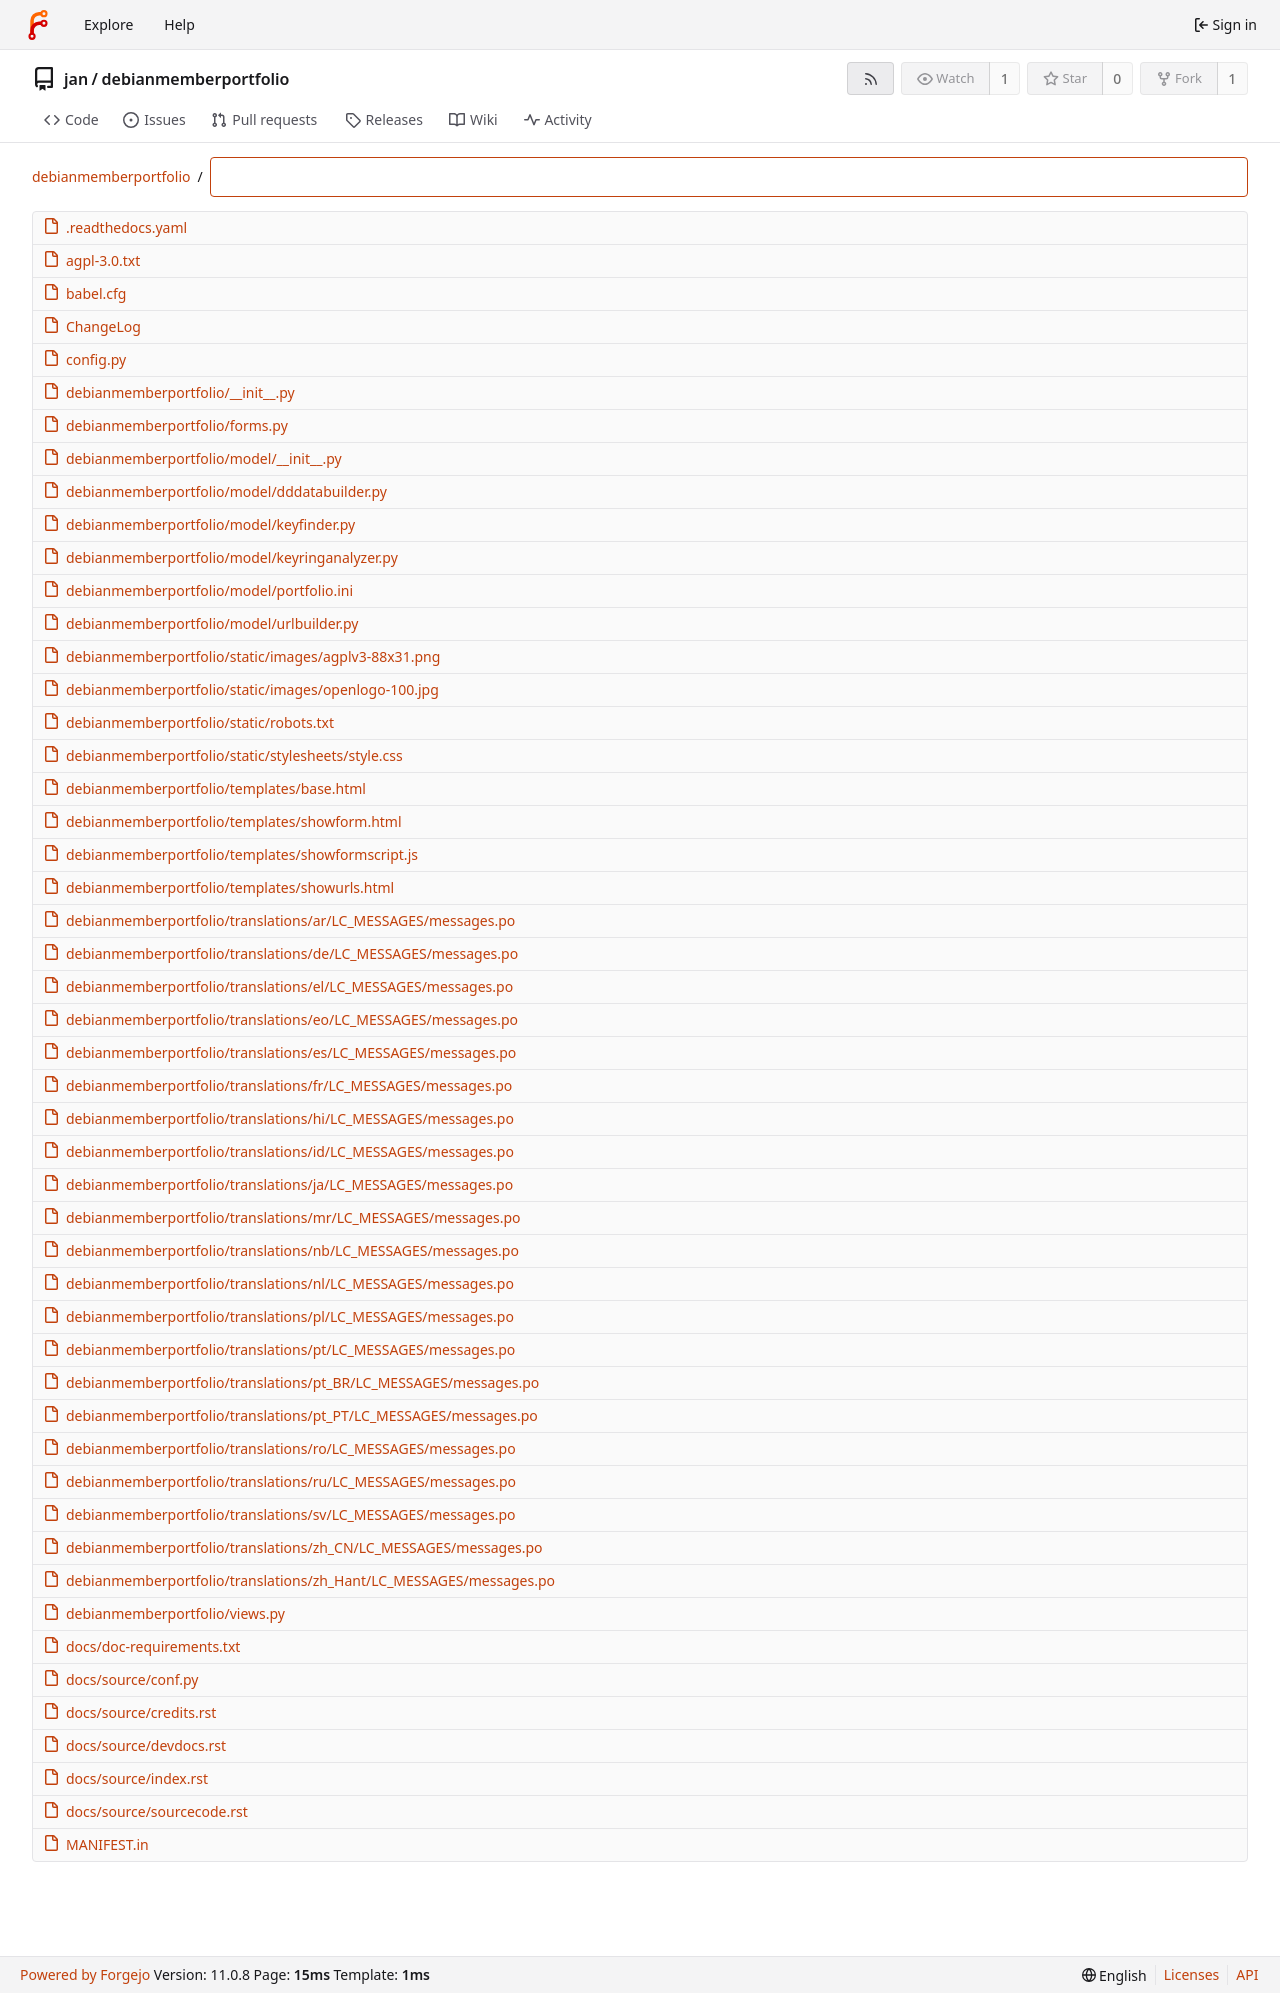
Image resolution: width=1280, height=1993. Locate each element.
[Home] (38, 25)
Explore (108, 24)
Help (179, 24)
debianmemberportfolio (196, 79)
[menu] (1114, 1975)
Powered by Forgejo (85, 1974)
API (1247, 1974)
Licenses (1192, 1974)
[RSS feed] (870, 78)
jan (76, 79)
